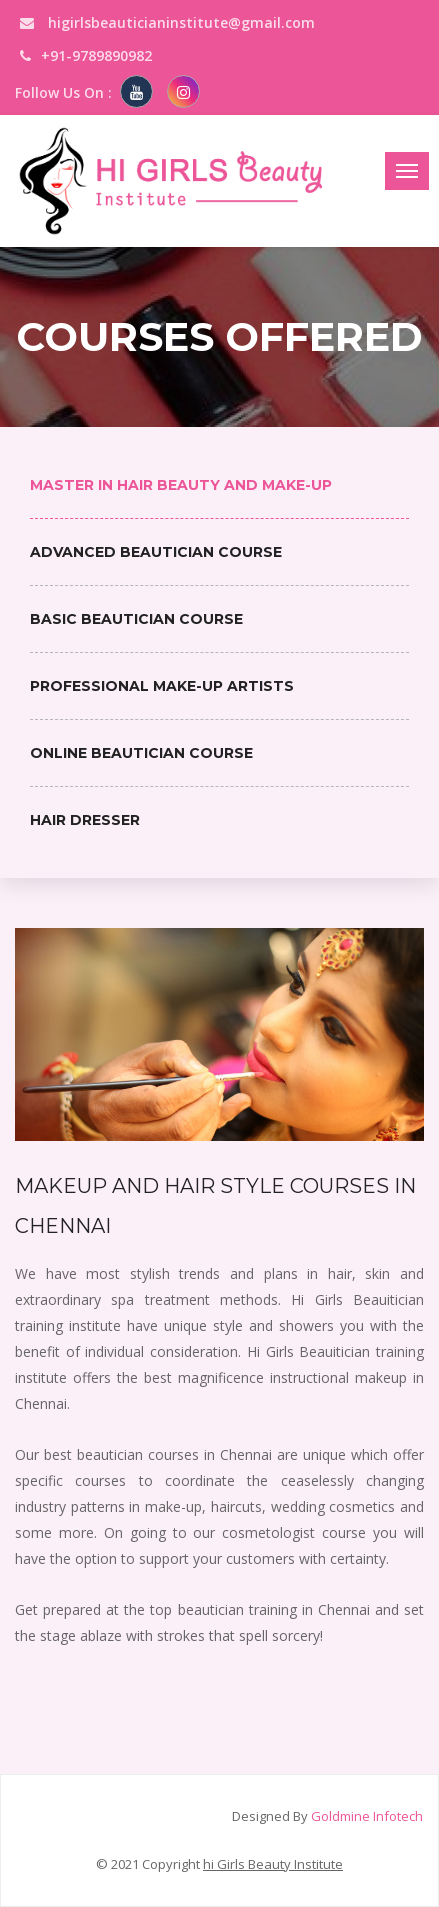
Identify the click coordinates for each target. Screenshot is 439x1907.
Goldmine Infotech (367, 1816)
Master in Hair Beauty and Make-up (181, 485)
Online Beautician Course (141, 753)
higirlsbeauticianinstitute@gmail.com (167, 22)
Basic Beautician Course (136, 619)
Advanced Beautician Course (156, 552)
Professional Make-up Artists (162, 686)
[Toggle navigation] (407, 171)
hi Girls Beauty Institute (273, 1864)
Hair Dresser (85, 820)
